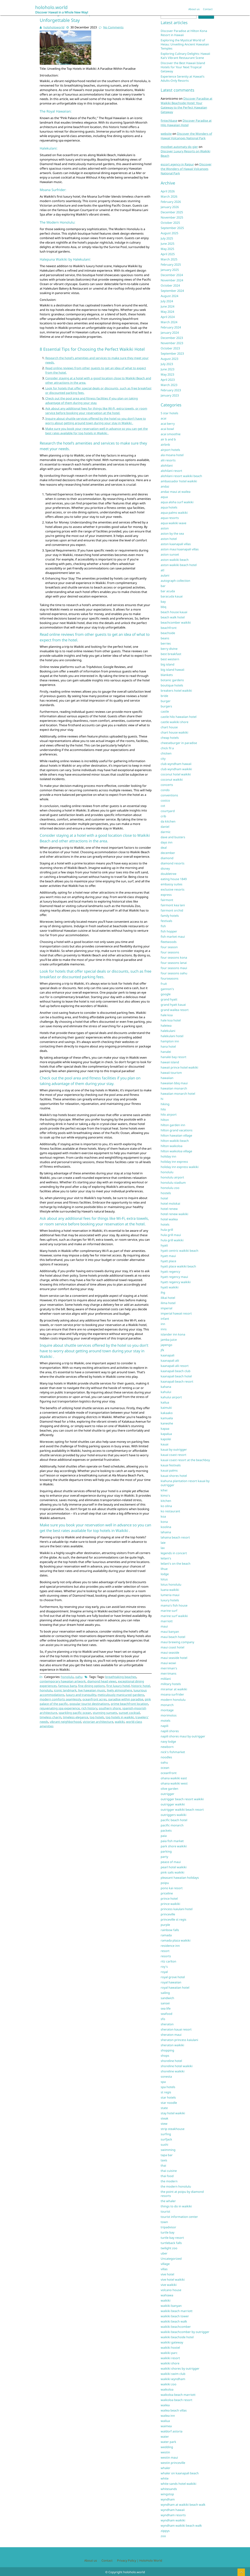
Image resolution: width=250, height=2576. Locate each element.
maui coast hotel (172, 1647)
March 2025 (169, 259)
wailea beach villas (174, 2410)
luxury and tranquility (81, 1695)
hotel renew (169, 1209)
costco (165, 800)
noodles (166, 1757)
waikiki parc (169, 2353)
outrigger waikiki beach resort (182, 1809)
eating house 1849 (174, 879)
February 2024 (171, 327)
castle (165, 711)
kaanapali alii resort (175, 1366)
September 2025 (172, 228)
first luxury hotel (118, 1686)
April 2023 (168, 380)
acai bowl (167, 429)
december (168, 853)
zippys (165, 2531)
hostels (166, 1193)
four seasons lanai (174, 963)
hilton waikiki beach (175, 1141)
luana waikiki (170, 1590)
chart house (169, 727)
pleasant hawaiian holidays (180, 1878)
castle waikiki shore (174, 722)
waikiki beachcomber (176, 2327)
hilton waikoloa (171, 1146)
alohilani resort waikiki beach (181, 476)
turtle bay (167, 2232)
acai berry (168, 424)
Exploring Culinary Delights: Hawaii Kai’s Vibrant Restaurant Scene (185, 56)
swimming (168, 2150)
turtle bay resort (172, 2238)
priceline (167, 1893)
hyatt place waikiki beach (178, 1266)
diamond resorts (172, 863)
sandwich (167, 1998)
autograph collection (175, 581)
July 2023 (167, 364)
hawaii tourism (171, 1073)
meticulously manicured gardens (121, 1695)
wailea (165, 2405)
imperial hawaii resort (176, 1313)
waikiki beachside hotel (177, 2337)
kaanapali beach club (175, 1371)
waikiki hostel (170, 2348)
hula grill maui (171, 1235)
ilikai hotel (168, 1298)
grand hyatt (169, 999)
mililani (166, 1679)
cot (163, 806)
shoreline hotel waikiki (177, 2066)
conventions (169, 795)
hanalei (166, 1052)
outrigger (167, 1794)
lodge (165, 1574)
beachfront (169, 628)
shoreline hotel (171, 2061)
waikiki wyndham (173, 2379)
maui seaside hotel (174, 1658)
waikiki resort (170, 2358)
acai (163, 418)
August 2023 (169, 359)
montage (167, 1710)
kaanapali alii (170, 1360)
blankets (167, 675)
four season (169, 947)
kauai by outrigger (174, 1449)
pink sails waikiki (172, 1872)
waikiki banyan (171, 2306)
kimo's (165, 1495)
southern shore (110, 1708)
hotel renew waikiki (174, 1214)
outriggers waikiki (173, 1815)
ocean (165, 1768)
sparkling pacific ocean (75, 1713)
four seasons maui (174, 968)
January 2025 (170, 270)
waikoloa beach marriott (178, 2395)
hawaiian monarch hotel (178, 1094)
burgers (166, 706)
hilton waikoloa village (176, 1151)
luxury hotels (170, 1600)
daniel (165, 827)
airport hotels (170, 450)
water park (168, 2442)
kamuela (167, 1418)
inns (164, 1329)
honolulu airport (172, 1177)
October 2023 (170, 348)
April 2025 (168, 254)
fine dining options (91, 1686)
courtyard (168, 811)
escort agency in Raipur (177, 164)
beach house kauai (174, 612)
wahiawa (167, 2295)
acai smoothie (171, 434)
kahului (166, 1392)
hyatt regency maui (174, 1277)
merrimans (168, 1673)
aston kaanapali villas (176, 544)
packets (166, 1830)
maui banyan (170, 1632)
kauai (164, 1444)
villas (164, 2269)
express (166, 895)
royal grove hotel (173, 1977)
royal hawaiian (171, 1982)
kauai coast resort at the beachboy (185, 1460)
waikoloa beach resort (176, 2400)
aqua (164, 497)
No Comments (113, 27)
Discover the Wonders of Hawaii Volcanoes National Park (186, 168)
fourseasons (169, 978)
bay (163, 602)
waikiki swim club (173, 2374)
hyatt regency (170, 1271)
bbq (163, 607)
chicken (166, 753)
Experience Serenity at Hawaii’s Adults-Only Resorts (182, 78)
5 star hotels (169, 413)
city (163, 759)
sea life (166, 2008)
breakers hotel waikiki (176, 690)
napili (164, 1726)
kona (164, 1522)
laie (163, 1543)
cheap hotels (170, 738)
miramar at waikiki (174, 1689)
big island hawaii (172, 670)
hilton (165, 1120)
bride (164, 696)
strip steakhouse (172, 2129)
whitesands (169, 2489)
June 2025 (167, 244)
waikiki (120, 1722)
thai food (167, 2176)
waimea (166, 2426)
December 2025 (172, 212)
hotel (164, 1198)
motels (165, 1721)
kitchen (166, 1501)
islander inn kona (173, 1334)
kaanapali (167, 1355)
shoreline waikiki (172, 2071)
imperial (166, 1308)
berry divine (169, 649)
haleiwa (166, 1025)
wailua (165, 2421)
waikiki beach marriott (177, 2311)
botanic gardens (172, 680)
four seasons (170, 952)
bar (163, 586)
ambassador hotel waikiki (179, 481)
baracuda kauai (172, 596)
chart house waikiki (174, 732)
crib (163, 816)
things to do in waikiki (176, 2206)
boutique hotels (172, 685)
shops (165, 2056)
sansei (165, 2003)
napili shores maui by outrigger (183, 1736)
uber (164, 2253)
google (166, 994)
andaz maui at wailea (175, 492)
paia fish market (172, 1841)
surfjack (166, 2139)
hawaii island (170, 1062)
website (166, 134)
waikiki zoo (168, 2384)
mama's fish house (174, 1605)
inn (163, 1324)
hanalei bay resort (173, 1057)
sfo (163, 2019)
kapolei (166, 1439)
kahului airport (171, 1397)
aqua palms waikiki (174, 513)
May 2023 (167, 374)
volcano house (171, 2290)
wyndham (168, 2499)
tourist (165, 2211)
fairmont (167, 900)
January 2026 (170, 207)
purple (165, 1925)
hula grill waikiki (172, 1240)
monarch (167, 1705)
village (165, 2264)
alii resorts (168, 460)
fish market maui (173, 937)
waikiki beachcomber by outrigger (185, 2332)
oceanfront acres (94, 1699)
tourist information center (179, 2217)
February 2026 (171, 202)
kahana (166, 1387)
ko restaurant (170, 1511)
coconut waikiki (172, 779)
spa (163, 2082)
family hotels (170, 916)
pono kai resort (172, 1888)
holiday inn (168, 1156)
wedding (167, 2447)
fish (163, 926)
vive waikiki (169, 2285)
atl (162, 570)
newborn (167, 1747)
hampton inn (170, 1041)
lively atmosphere (119, 1690)
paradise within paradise (125, 1699)
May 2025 (167, 249)
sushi (164, 2144)
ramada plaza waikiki (175, 1940)
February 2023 (171, 390)
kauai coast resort (173, 1455)
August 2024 (169, 296)
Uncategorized (171, 2259)
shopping (167, 2050)
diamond (167, 858)
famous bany (67, 1686)
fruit (164, 984)
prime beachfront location (129, 1704)
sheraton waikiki (172, 2045)
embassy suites (171, 884)
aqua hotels (169, 507)
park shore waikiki (174, 1846)
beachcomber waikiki (176, 622)
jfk (162, 1350)
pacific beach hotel (174, 1820)
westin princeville (173, 2463)
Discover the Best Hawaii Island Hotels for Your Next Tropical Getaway (183, 67)
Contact (208, 9)
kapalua (166, 1434)
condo (165, 790)
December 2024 (172, 275)
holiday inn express (174, 1162)
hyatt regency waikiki (176, 1282)
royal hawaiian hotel (175, 1987)
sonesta (166, 2076)
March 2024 (169, 322)
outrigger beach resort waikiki (182, 1799)
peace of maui (171, 1862)
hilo (163, 1109)
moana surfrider (172, 1694)
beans (165, 638)
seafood (166, 2014)
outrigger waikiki (173, 1804)
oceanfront (169, 1773)
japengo (166, 1345)
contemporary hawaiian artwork (63, 1681)
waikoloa (167, 2389)
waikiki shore (170, 2363)
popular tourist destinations (89, 1704)
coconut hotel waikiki (176, 774)
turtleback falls (171, 2243)
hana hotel (168, 1046)
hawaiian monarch (174, 1088)
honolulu (67, 1677)
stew (164, 2124)
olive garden (169, 1789)
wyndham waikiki (173, 2520)
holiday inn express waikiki (180, 1167)
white (165, 2478)
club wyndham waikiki (176, 769)
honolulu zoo (170, 1188)
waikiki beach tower (175, 2316)
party (164, 1857)
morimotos (169, 1715)
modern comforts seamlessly (60, 1699)
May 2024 (167, 312)
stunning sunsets (105, 1713)
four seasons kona (174, 957)
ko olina (166, 1506)
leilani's (166, 1558)
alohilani (167, 465)
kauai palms (169, 1470)
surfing (166, 2134)
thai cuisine (169, 2171)
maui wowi (168, 1663)
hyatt (164, 1245)
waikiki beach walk (174, 2321)
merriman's (169, 1668)
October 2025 (170, 223)
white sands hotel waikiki (178, 2484)
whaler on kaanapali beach (180, 2473)
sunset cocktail (129, 1713)
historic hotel (140, 1686)
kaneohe (167, 1423)
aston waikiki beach (175, 560)
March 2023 (169, 385)
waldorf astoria (171, 2431)
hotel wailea (169, 1219)
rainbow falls (170, 1930)
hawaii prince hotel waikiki (179, 1067)
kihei (164, 1490)
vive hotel (167, 2274)
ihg (163, 1292)
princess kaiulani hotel (177, 1909)
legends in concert (174, 1553)
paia (164, 1836)
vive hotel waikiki (173, 2279)
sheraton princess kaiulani (179, 2040)
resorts (166, 1956)
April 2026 (168, 191)
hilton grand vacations (177, 1130)
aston (165, 528)
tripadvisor (168, 2227)
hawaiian (167, 1078)
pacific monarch (172, 1825)
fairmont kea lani (173, 905)
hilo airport (169, 1114)
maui (164, 1626)
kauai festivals (171, 1465)
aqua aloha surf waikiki (177, 502)
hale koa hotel (171, 1020)
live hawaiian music (91, 1690)
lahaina (166, 1532)
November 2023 (172, 343)
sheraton (167, 2024)
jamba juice (169, 1340)
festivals (166, 921)
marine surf (169, 1611)
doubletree (168, 874)
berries (166, 643)
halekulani (168, 1031)
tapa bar (167, 2155)
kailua (165, 1402)
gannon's (167, 989)
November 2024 (172, 280)
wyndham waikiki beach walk (181, 2525)
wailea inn (168, 2416)
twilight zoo (169, 2248)
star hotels (168, 2097)
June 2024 (167, 306)
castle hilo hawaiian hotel (178, 717)
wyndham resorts (173, 2515)
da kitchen (168, 821)
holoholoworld (53, 27)
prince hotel (169, 1898)
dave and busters (173, 837)
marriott (167, 1621)
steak (164, 2118)
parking (166, 1851)
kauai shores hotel (174, 1476)
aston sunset (170, 554)
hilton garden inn (173, 1125)
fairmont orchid (172, 910)
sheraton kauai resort (176, 2029)
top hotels (97, 1717)
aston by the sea (172, 533)
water (165, 2436)
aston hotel (169, 539)
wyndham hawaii (173, 2510)
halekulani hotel (172, 1036)
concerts (167, 785)
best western (170, 659)
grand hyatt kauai (173, 1005)
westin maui (169, 2457)
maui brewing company (177, 1642)
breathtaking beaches (120, 1677)
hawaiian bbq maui (174, 1083)
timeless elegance (75, 1717)
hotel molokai (170, 1203)
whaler (165, 2468)
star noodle (169, 2103)
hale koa (167, 1015)
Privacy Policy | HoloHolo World (139, 2560)
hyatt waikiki (169, 1287)
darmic (166, 832)
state (164, 2108)
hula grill (167, 1230)
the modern (169, 2181)
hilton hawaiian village (176, 1135)
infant (165, 1319)
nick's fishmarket (173, 1752)
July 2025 (167, 238)
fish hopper (169, 931)
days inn (166, 842)
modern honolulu (173, 1700)
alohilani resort (171, 471)
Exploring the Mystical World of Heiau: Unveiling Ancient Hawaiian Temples (185, 44)
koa (163, 1516)
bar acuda (168, 591)
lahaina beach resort (175, 1537)
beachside (168, 633)
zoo (163, 2536)
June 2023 (167, 369)
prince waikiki (170, 1904)
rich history (89, 1708)
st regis (166, 2092)
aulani (165, 575)
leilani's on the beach (175, 1563)
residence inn (170, 1946)
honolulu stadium (173, 1183)
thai (163, 2165)
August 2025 (169, 233)
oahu (79, 1677)
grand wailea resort (175, 1010)
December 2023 (172, 338)
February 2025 (171, 264)
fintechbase (169, 121)
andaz (165, 486)
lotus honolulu (171, 1584)
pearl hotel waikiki (174, 1867)
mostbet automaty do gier (179, 147)
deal (164, 848)
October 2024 (170, 285)
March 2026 (169, 196)
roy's (164, 1967)
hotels (165, 1224)
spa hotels (168, 2087)
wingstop (167, 2494)
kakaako (167, 1413)
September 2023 (172, 353)
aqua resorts (170, 518)
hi (162, 1099)
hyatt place (168, 1261)
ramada (166, 1935)
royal (164, 1972)
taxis (164, 2160)
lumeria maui (170, 1595)
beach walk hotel (173, 617)
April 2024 (168, 317)
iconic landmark (65, 1690)
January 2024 (170, 333)
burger (166, 701)
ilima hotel (168, 1303)
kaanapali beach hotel (176, 1376)
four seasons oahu (174, 973)
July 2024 (167, 301)
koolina (166, 1527)
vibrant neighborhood (65, 1722)
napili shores (170, 1731)
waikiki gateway (172, 2342)
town (164, 2222)
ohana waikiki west (174, 1783)
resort (165, 1951)
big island (167, 664)
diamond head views (101, 1681)
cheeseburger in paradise (179, 743)
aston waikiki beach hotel (179, 565)
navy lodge (168, 1741)
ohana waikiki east (174, 1778)
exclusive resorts (172, 889)
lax (163, 1548)
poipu (165, 1883)
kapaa (165, 1429)
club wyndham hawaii (176, 764)
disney (165, 868)
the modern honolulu (176, 2186)
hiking (165, 1104)
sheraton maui (171, 2035)
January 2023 (170, 395)
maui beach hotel (173, 1637)
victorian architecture (98, 1722)
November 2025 (172, 217)
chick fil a (167, 748)
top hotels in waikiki (120, 1717)
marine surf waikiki (174, 1616)
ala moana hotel (172, 455)
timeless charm (50, 1717)
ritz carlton (168, 1961)
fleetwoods (169, 942)
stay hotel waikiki (173, 2113)
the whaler (168, 2201)
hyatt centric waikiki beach (179, 1251)
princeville (168, 1914)
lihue (164, 1569)
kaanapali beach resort (177, 1381)
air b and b (168, 439)
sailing (165, 1993)
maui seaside (170, 1652)
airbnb (165, 444)
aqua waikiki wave (173, 523)
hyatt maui (168, 1256)
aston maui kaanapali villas (180, 549)
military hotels (171, 1684)
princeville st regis (173, 1919)
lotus (164, 1579)
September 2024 (172, 291)
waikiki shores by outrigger (180, 2368)
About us (194, 9)
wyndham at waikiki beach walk (183, 2505)
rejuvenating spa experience (60, 1708)
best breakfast (171, 654)
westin (165, 2452)
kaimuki (166, 1408)
